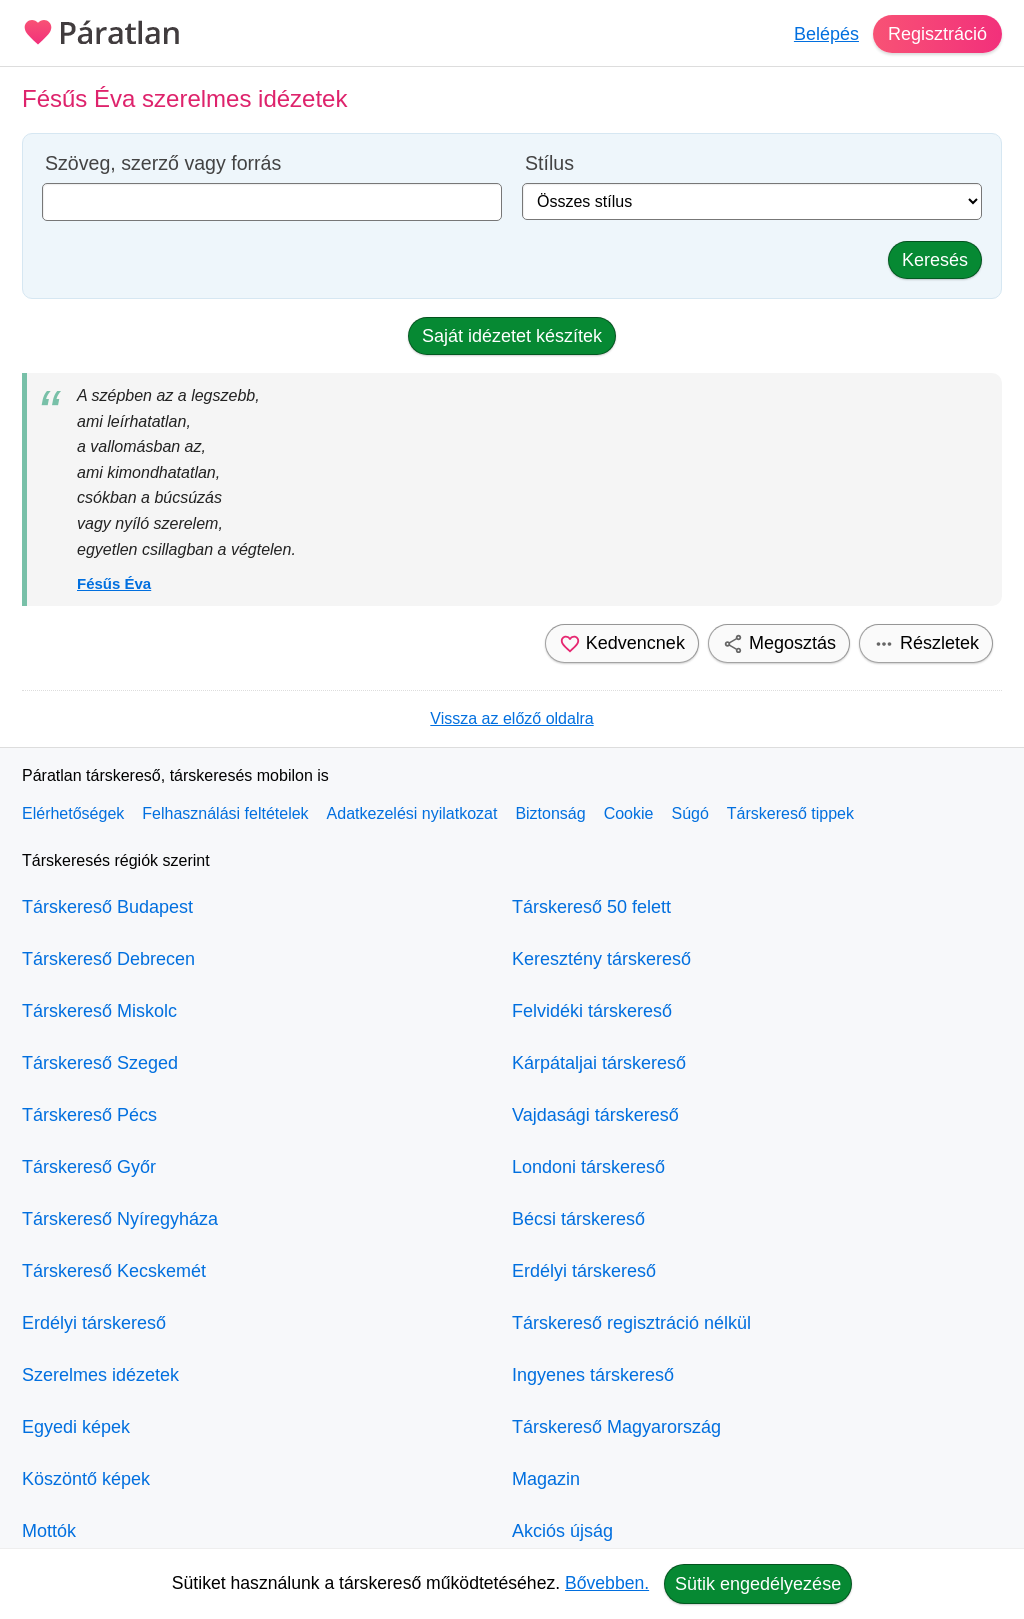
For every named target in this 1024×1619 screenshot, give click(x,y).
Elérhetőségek (73, 813)
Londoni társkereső (588, 1167)
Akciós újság (562, 1531)
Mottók (49, 1531)
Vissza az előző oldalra (511, 718)
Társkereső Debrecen (108, 959)
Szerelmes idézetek (100, 1375)
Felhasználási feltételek (225, 813)
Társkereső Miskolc (99, 1011)
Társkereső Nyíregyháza (120, 1219)
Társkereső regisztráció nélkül (631, 1323)
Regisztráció (937, 34)
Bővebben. (607, 1583)
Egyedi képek (76, 1427)
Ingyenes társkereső (593, 1375)
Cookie (629, 813)
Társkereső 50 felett (591, 907)
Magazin (546, 1479)
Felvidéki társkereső (592, 1011)
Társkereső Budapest (107, 907)
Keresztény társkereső (601, 959)
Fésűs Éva (114, 583)
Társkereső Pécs (89, 1115)
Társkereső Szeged (100, 1063)
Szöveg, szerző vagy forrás (163, 163)
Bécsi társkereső (578, 1219)
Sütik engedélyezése (758, 1584)
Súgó (689, 813)
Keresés (935, 260)
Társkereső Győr (89, 1167)
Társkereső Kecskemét (114, 1271)
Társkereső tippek (790, 813)
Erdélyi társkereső (94, 1323)
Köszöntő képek (86, 1479)
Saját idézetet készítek (512, 336)
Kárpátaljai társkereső (599, 1063)
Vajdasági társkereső (595, 1115)
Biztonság (550, 813)
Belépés (826, 34)
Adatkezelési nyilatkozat (412, 813)
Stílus (549, 163)
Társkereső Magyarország (616, 1427)
